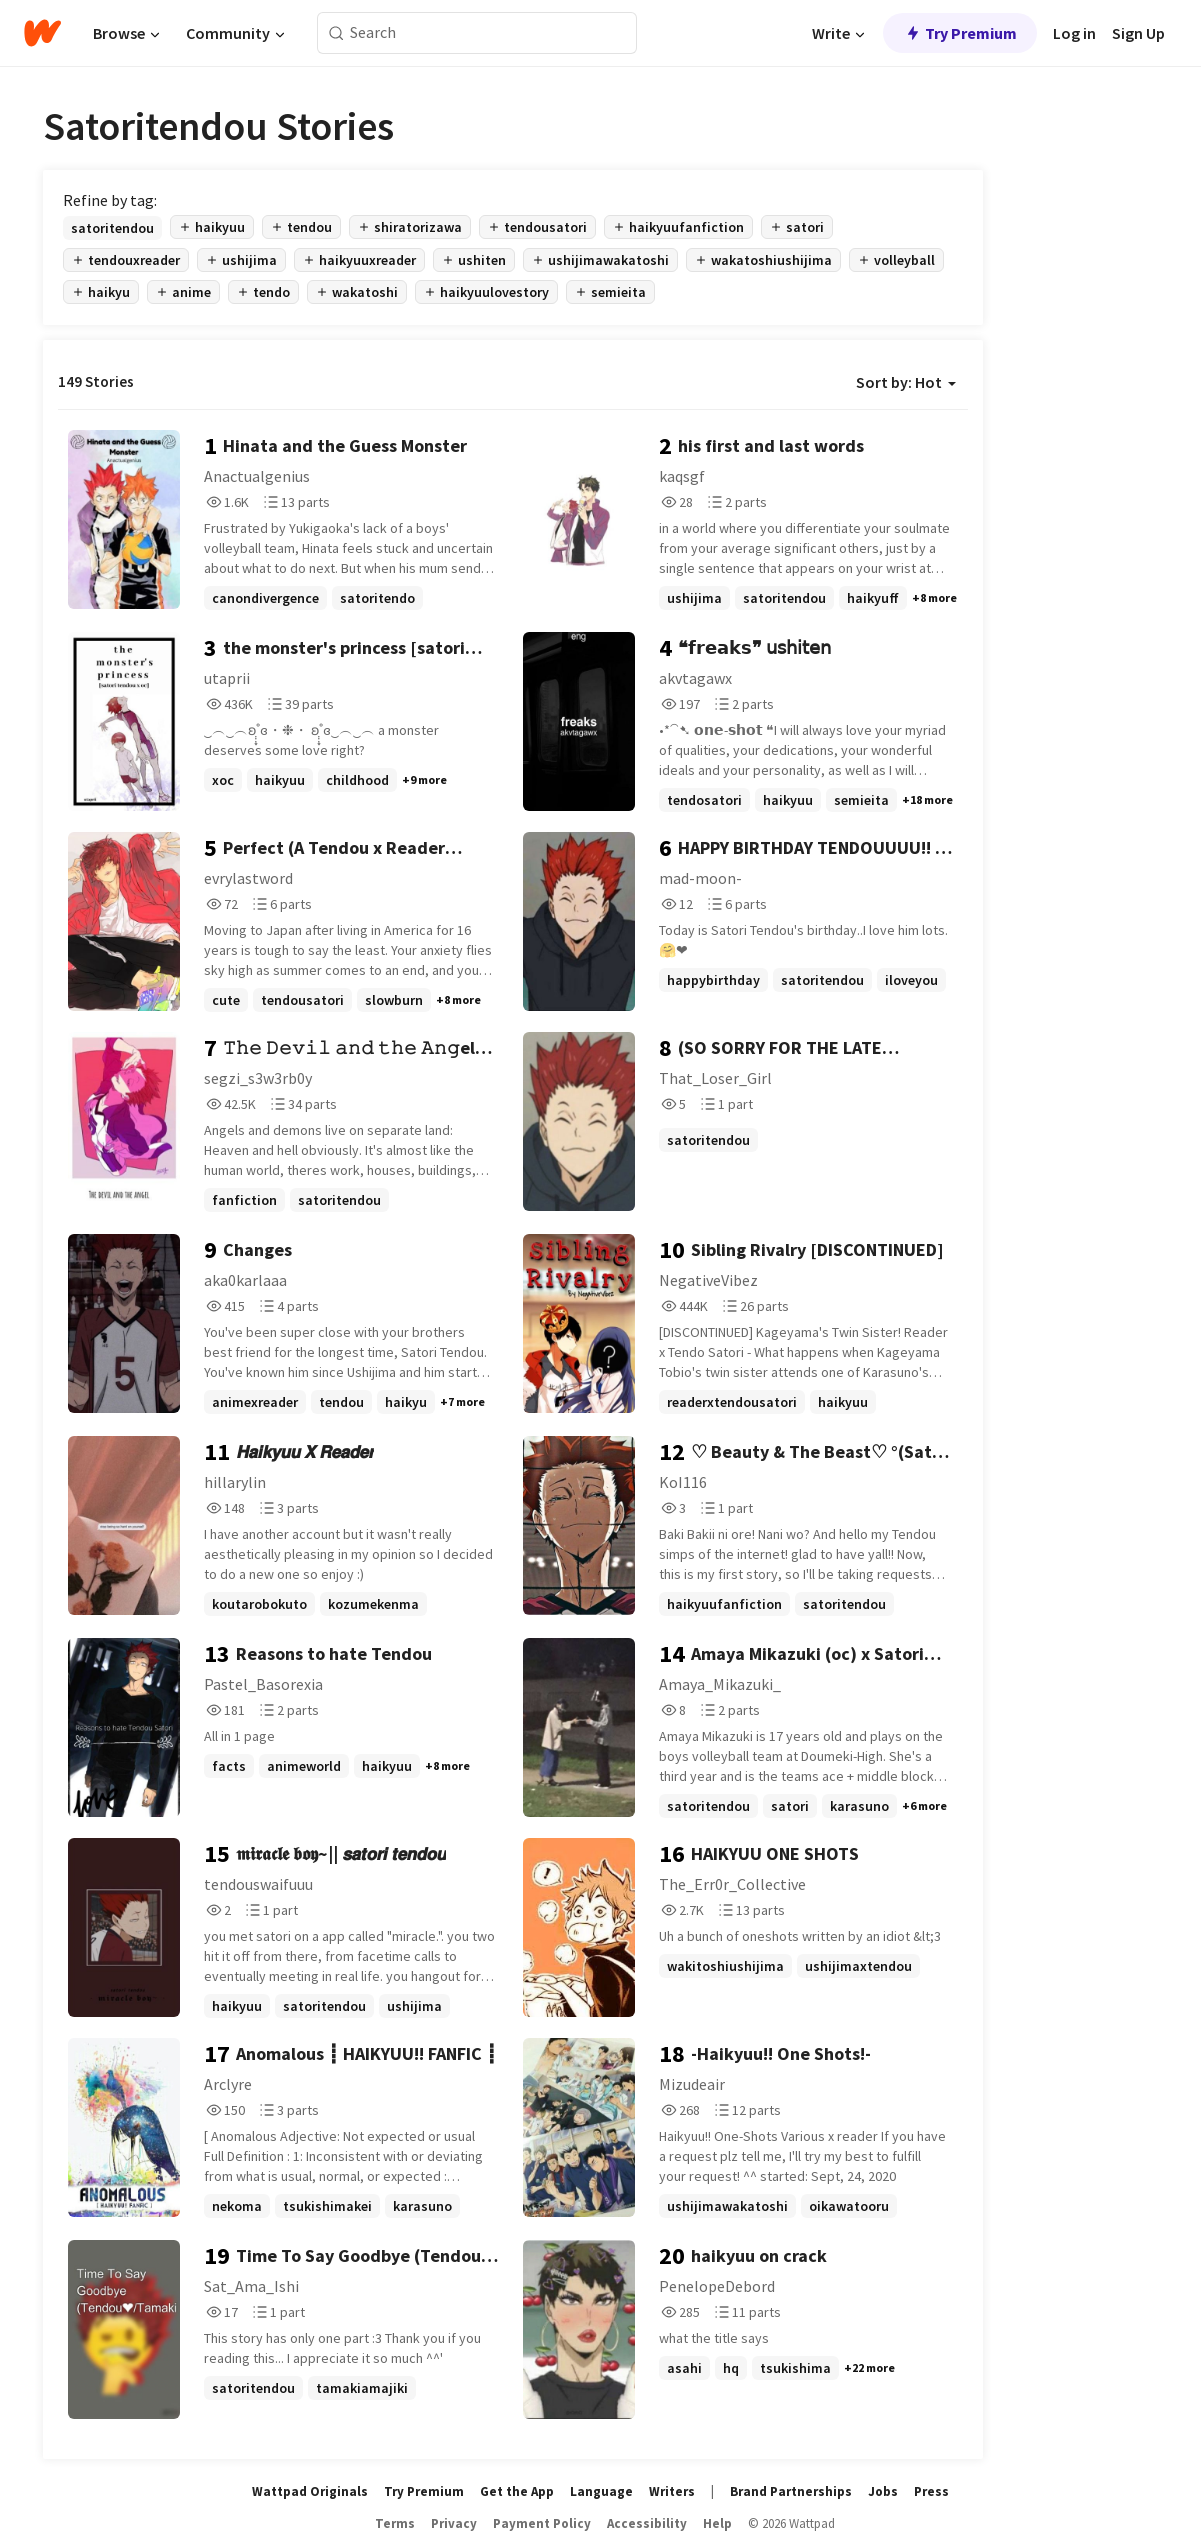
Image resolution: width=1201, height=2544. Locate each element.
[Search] (336, 33)
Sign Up (1138, 33)
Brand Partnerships (791, 2491)
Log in (1074, 33)
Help (717, 2523)
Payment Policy (542, 2523)
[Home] (42, 33)
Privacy (454, 2523)
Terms (395, 2523)
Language (601, 2491)
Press (931, 2491)
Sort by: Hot (906, 382)
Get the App (517, 2491)
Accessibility (647, 2523)
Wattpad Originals (310, 2491)
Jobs (883, 2491)
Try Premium (960, 33)
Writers (672, 2491)
